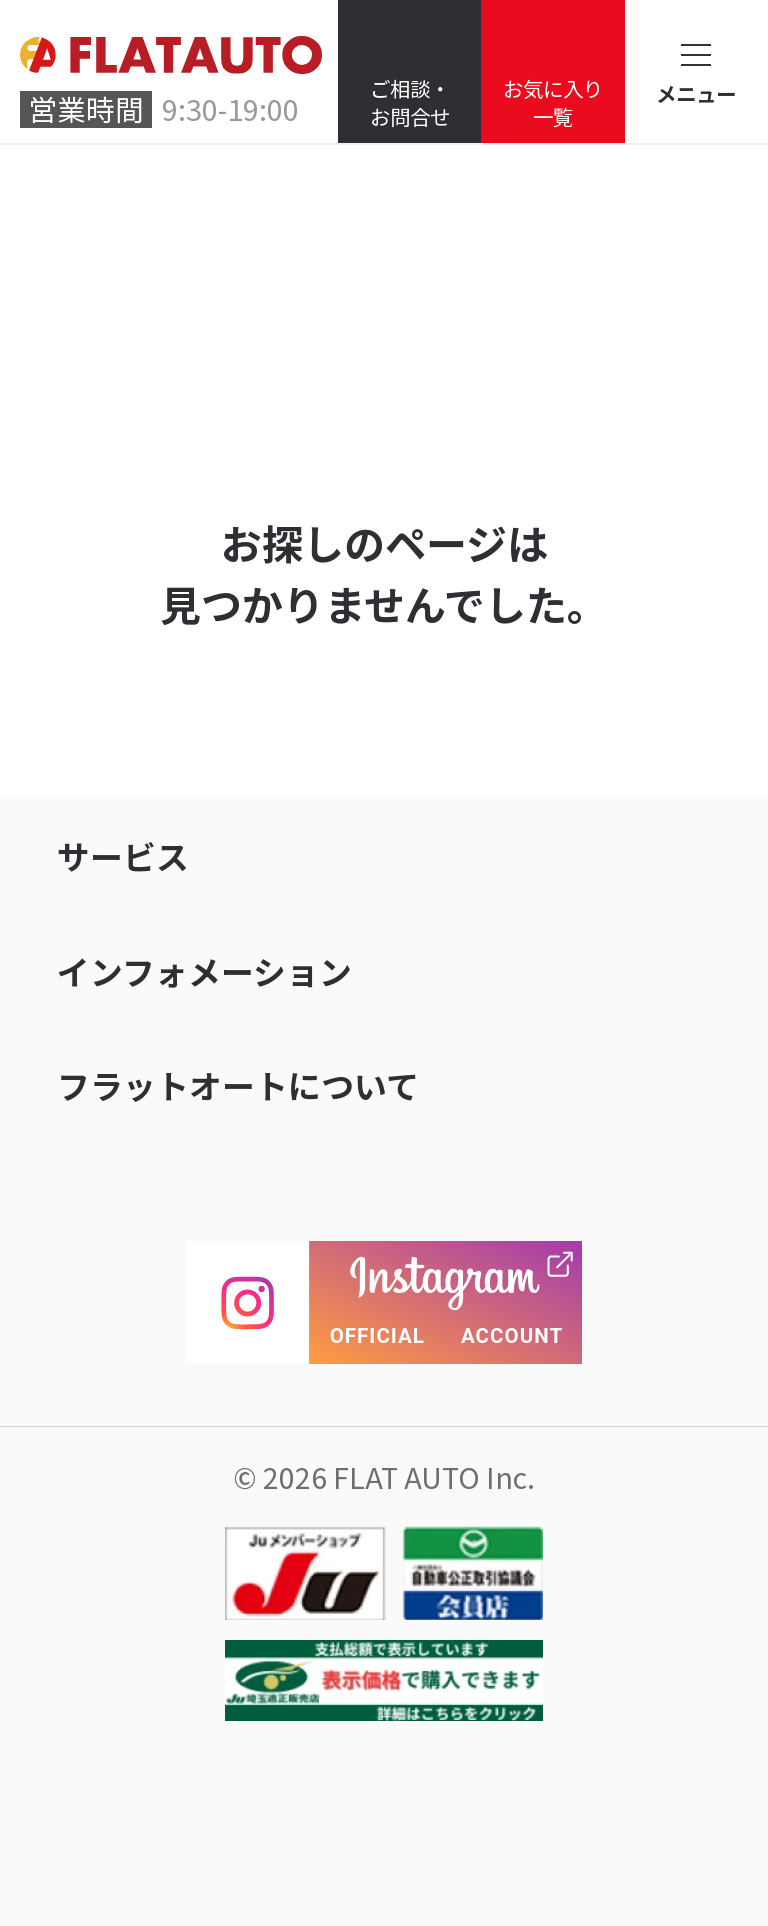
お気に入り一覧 (553, 102)
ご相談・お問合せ (410, 102)
